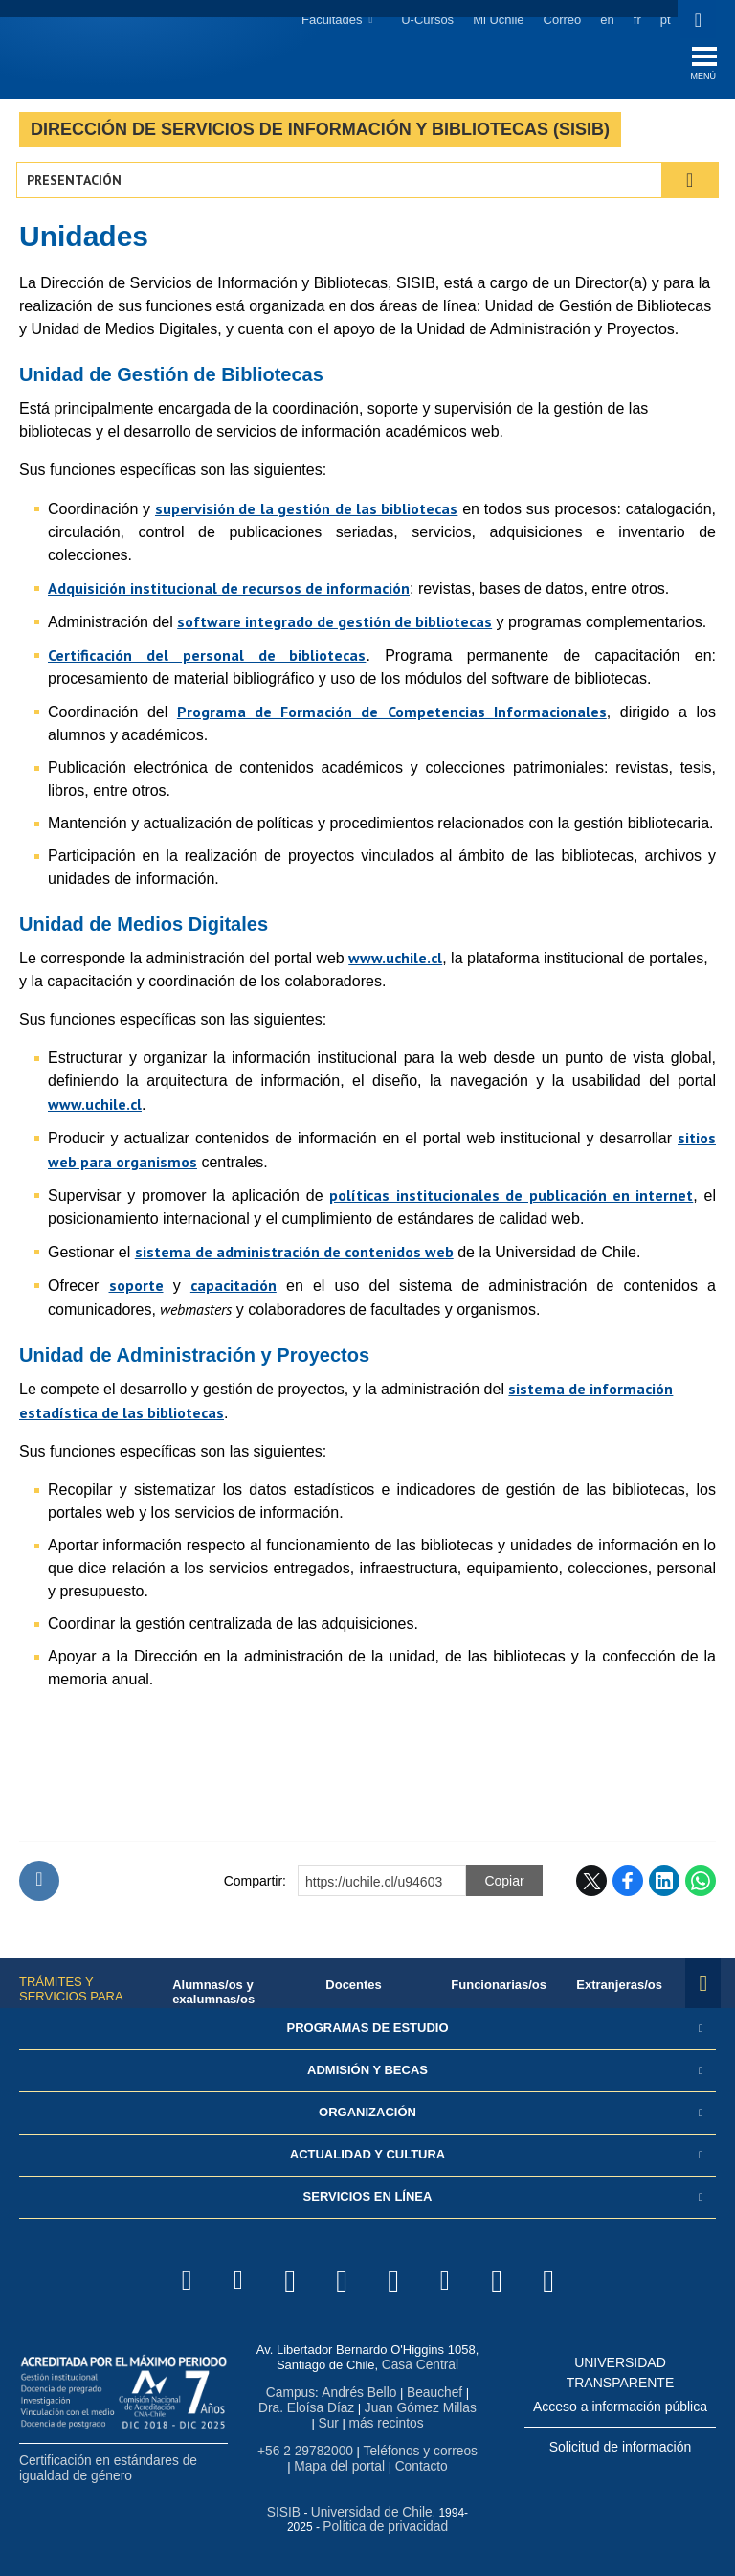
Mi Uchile (496, 19)
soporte (136, 1289)
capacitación (233, 1289)
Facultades (329, 19)
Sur (458, 2409)
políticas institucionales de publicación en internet (511, 1199)
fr (634, 19)
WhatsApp (700, 1885)
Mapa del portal (338, 2464)
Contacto (415, 2464)
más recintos (367, 2423)
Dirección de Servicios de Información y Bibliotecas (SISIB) (320, 133)
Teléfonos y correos (414, 2450)
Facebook (627, 1885)
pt (662, 19)
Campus (280, 2394)
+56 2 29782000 (305, 2450)
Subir (39, 1885)
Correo (560, 19)
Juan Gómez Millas (386, 2409)
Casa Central (420, 2368)
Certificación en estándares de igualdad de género (103, 2471)
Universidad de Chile (358, 2509)
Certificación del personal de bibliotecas (207, 658)
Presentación (77, 183)
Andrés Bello (345, 2394)
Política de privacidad (371, 2524)
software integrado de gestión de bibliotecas (334, 625)
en (605, 19)
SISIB (274, 2509)
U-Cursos (425, 19)
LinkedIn (664, 1885)
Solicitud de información (620, 2450)
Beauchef (417, 2394)
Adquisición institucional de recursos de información (229, 591)
